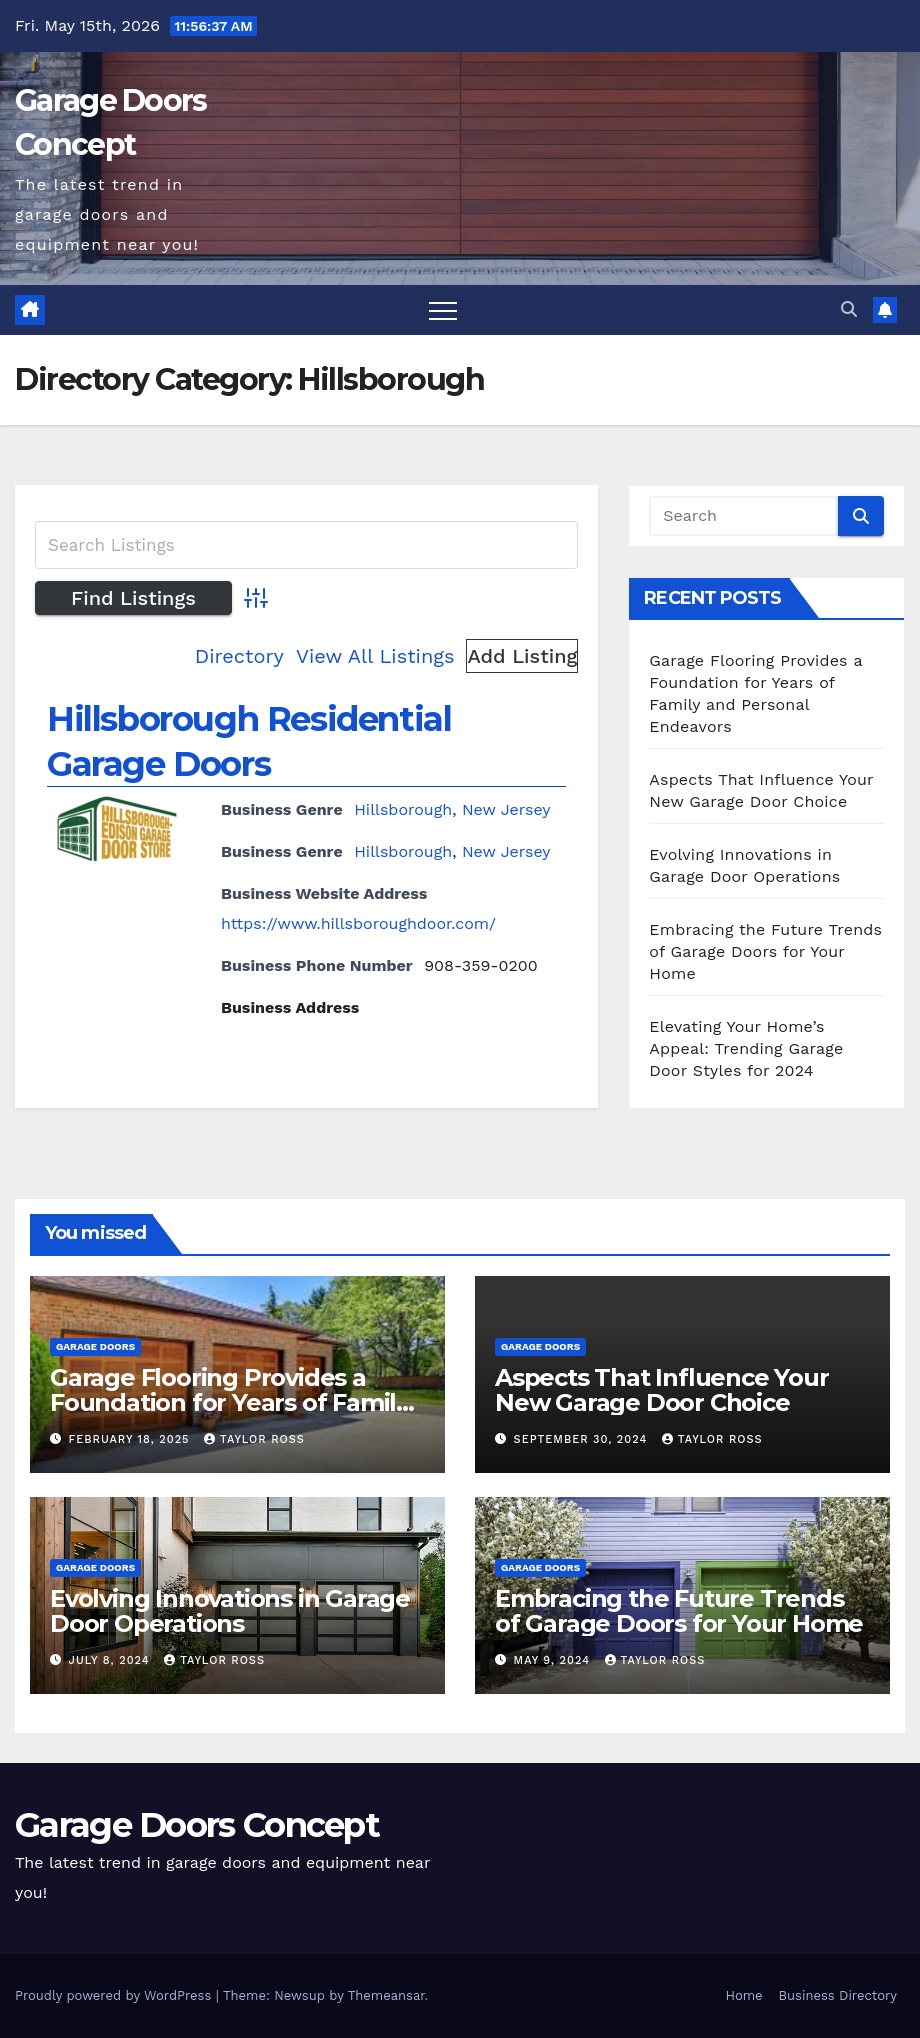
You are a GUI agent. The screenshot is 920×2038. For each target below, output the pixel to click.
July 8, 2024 (112, 1660)
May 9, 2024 (554, 1660)
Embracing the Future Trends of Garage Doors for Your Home (765, 951)
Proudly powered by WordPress (115, 1995)
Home (743, 1995)
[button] (849, 309)
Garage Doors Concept (197, 1825)
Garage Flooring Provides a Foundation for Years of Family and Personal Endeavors (229, 1402)
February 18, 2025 (132, 1439)
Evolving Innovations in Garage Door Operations (230, 1611)
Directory (239, 656)
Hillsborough (403, 809)
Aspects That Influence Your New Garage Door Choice (662, 1390)
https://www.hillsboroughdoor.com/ (358, 923)
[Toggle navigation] (443, 310)
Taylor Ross (254, 1439)
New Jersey (506, 809)
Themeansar (386, 1995)
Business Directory (838, 1995)
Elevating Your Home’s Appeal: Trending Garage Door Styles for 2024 (746, 1048)
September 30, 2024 (583, 1439)
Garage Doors (95, 1346)
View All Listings (375, 656)
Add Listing (522, 656)
